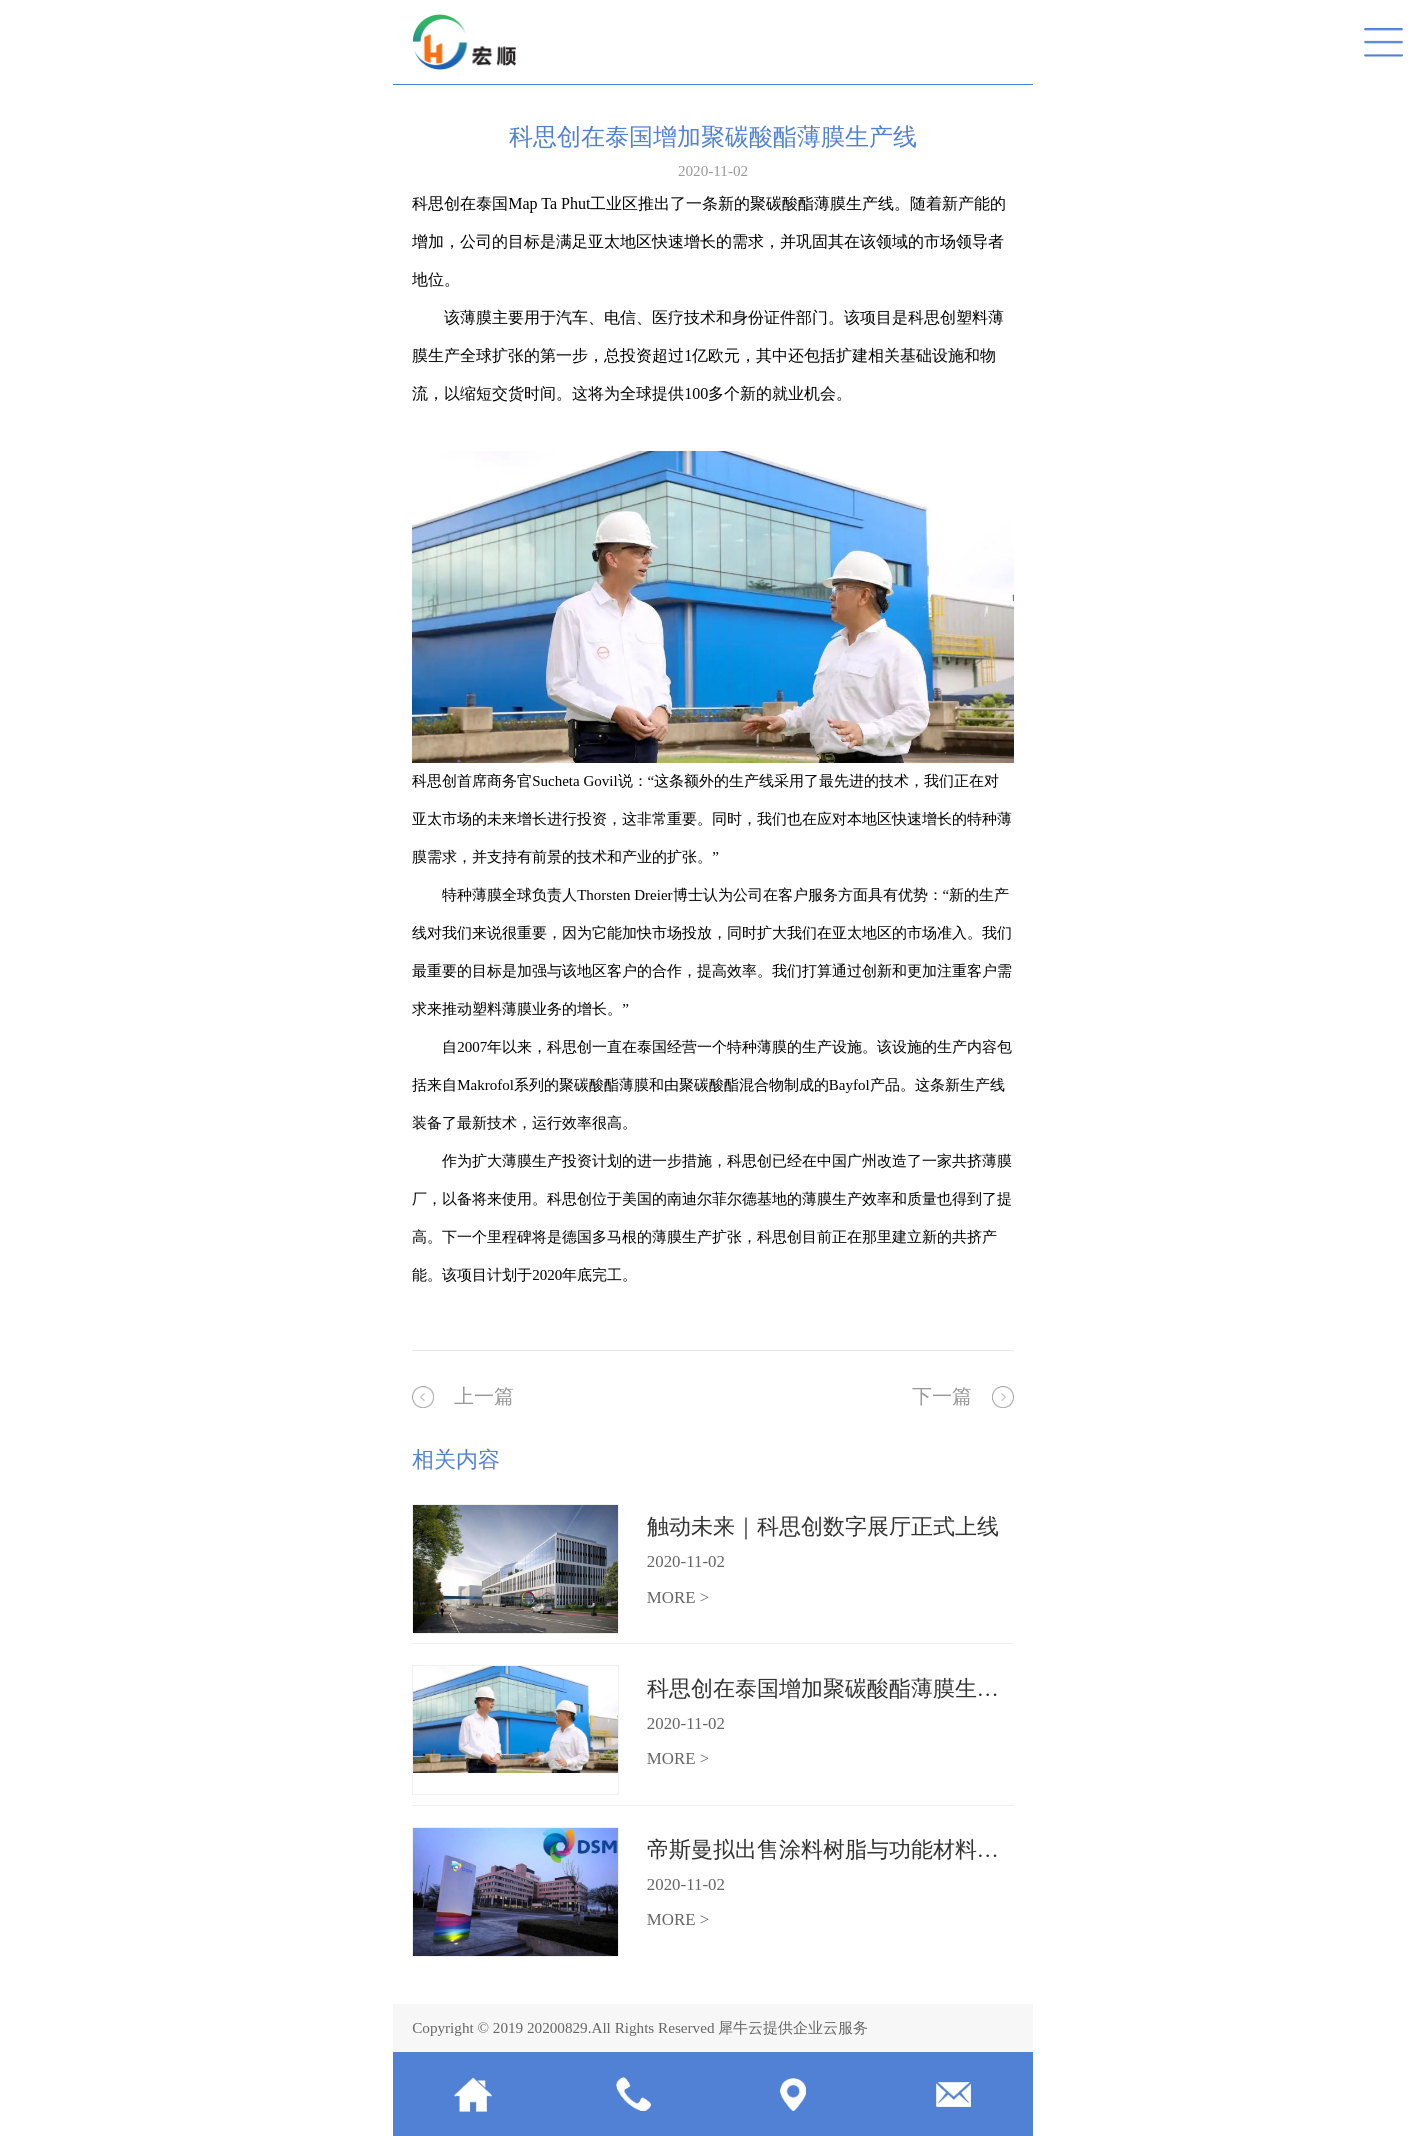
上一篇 (484, 1396)
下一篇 (942, 1396)
